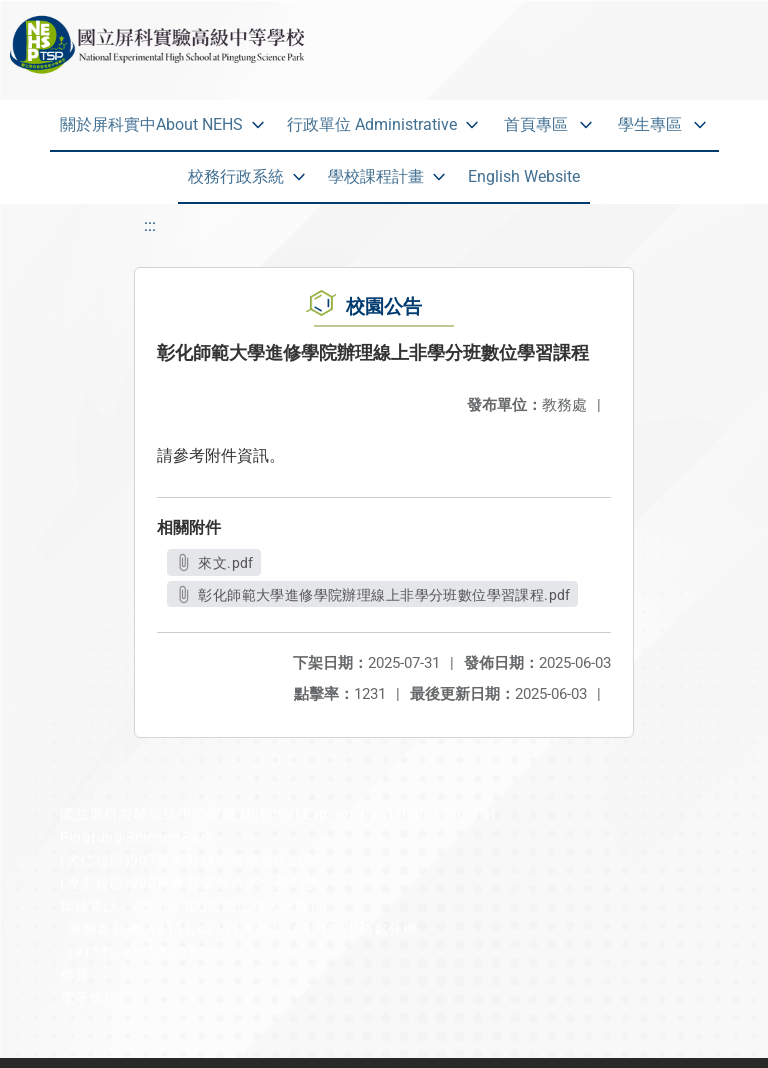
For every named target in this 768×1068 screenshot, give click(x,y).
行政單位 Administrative (372, 124)
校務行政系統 (236, 176)
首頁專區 (536, 124)
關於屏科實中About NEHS (151, 124)
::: (150, 225)
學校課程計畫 (376, 176)
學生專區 (650, 124)
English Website (524, 176)
